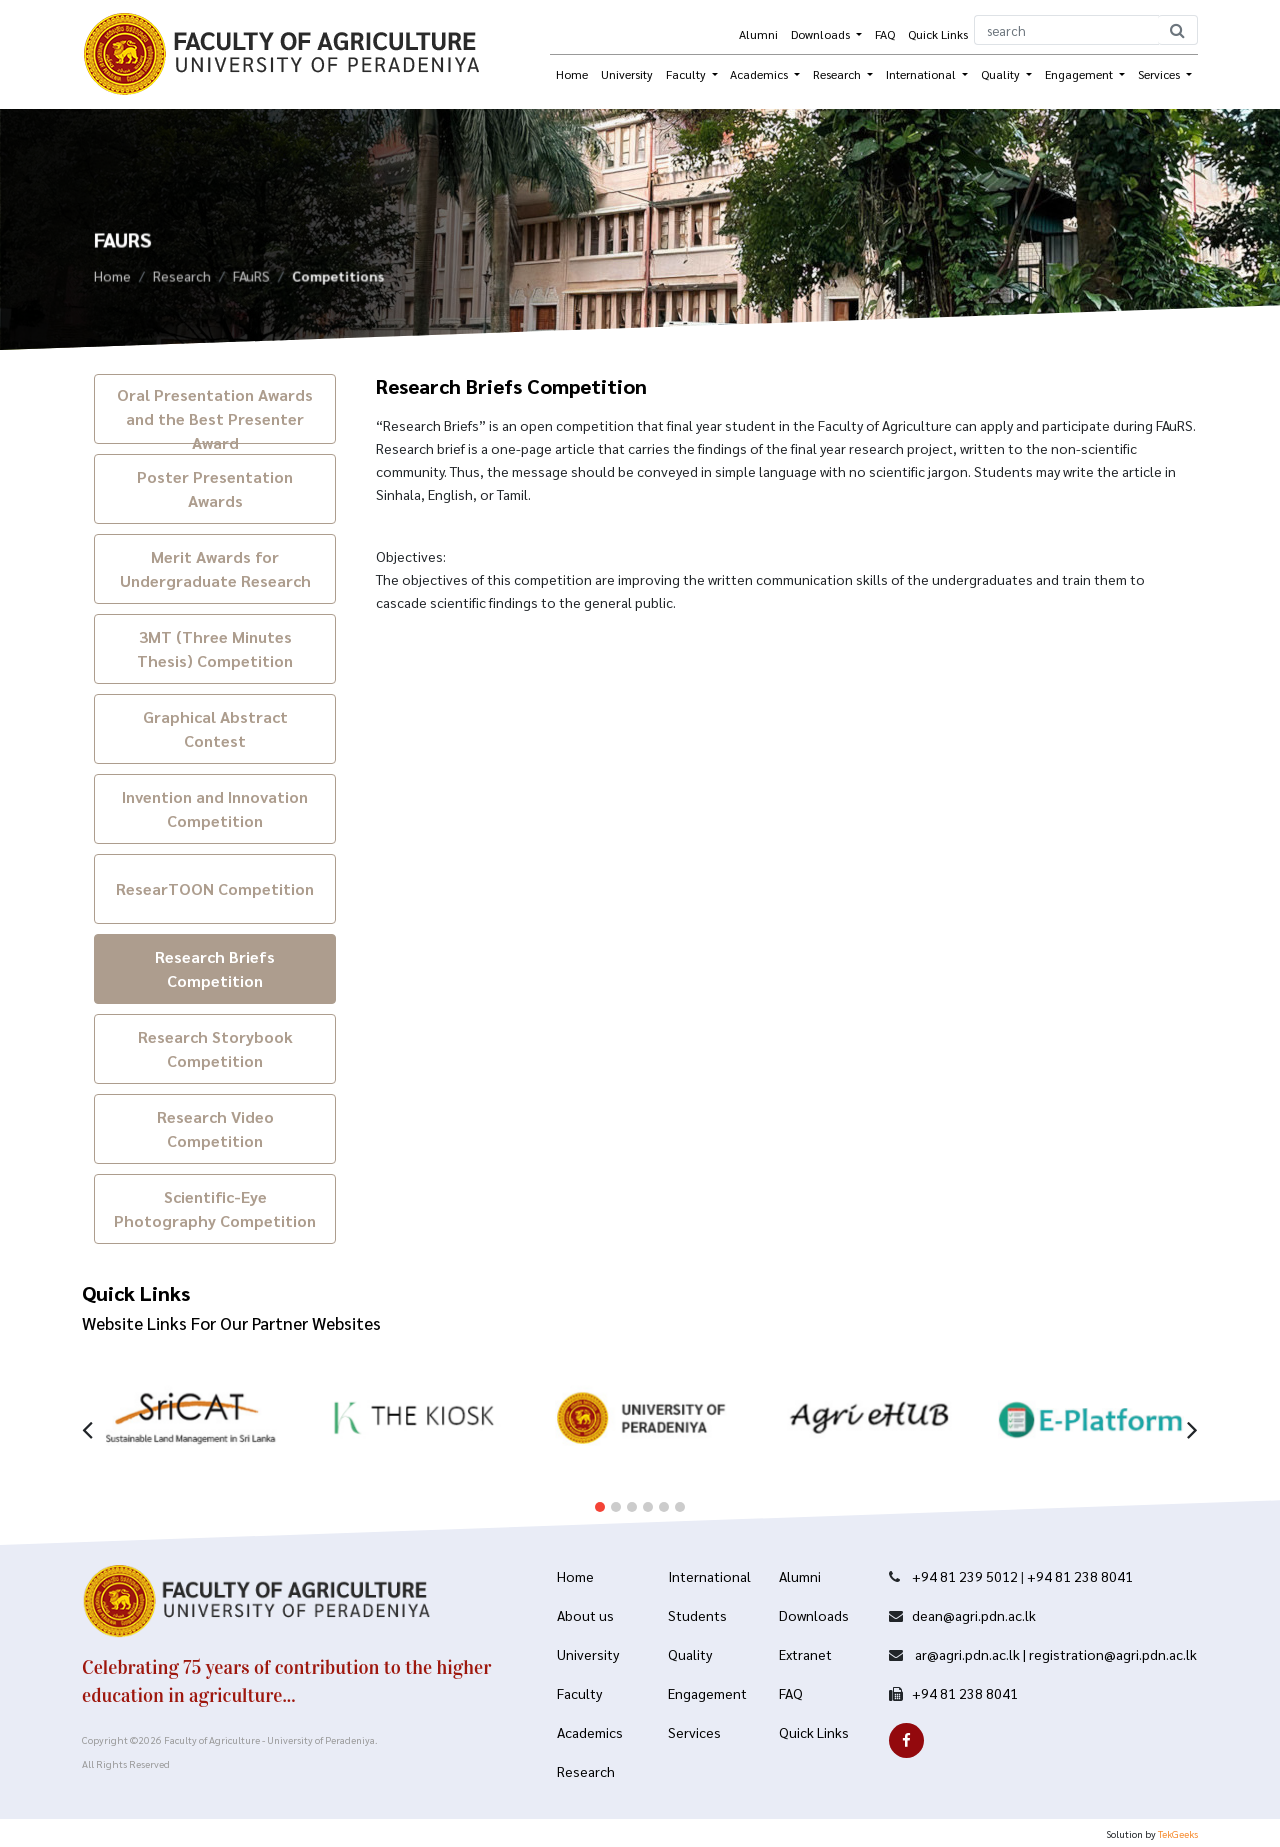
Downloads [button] (822, 34)
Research (182, 280)
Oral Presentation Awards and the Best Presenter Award (215, 414)
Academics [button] (760, 74)
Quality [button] (1002, 74)
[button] (600, 1491)
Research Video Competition (215, 1128)
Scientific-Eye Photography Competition (215, 1208)
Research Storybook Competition (215, 1048)
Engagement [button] (1080, 74)
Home (572, 74)
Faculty (687, 74)
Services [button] (1160, 74)
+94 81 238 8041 (1080, 1576)
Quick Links (938, 34)
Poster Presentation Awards (215, 488)
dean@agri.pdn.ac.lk (974, 1615)
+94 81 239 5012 (965, 1576)
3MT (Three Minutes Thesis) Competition (215, 648)
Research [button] (838, 74)
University (627, 74)
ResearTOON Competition (215, 888)
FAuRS (251, 280)
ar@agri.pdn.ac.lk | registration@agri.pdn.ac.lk (1054, 1654)
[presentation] (87, 1411)
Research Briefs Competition (215, 968)
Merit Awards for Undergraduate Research (215, 568)
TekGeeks (1178, 1833)
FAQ (885, 34)
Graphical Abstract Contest (215, 728)
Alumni (758, 34)
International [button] (922, 74)
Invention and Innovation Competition (215, 808)
